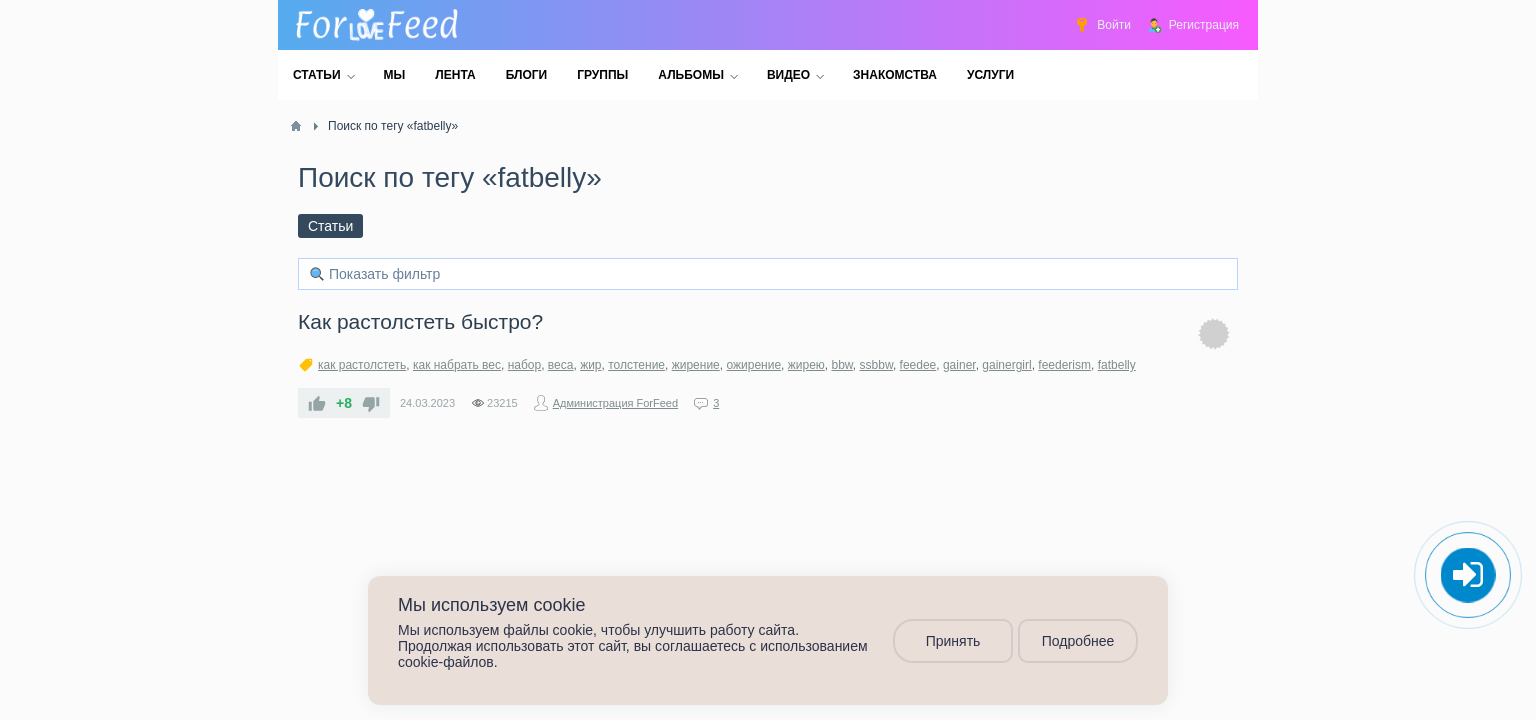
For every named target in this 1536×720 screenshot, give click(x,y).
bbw (842, 365)
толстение (636, 365)
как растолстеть (362, 365)
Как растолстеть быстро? (420, 321)
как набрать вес (457, 365)
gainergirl (1006, 365)
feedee (918, 365)
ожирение (753, 365)
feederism (1064, 365)
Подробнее (1078, 641)
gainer (959, 365)
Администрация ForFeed (616, 403)
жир (590, 365)
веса (561, 365)
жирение (696, 365)
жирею (806, 365)
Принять (953, 641)
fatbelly (1117, 365)
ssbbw (876, 365)
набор (525, 365)
